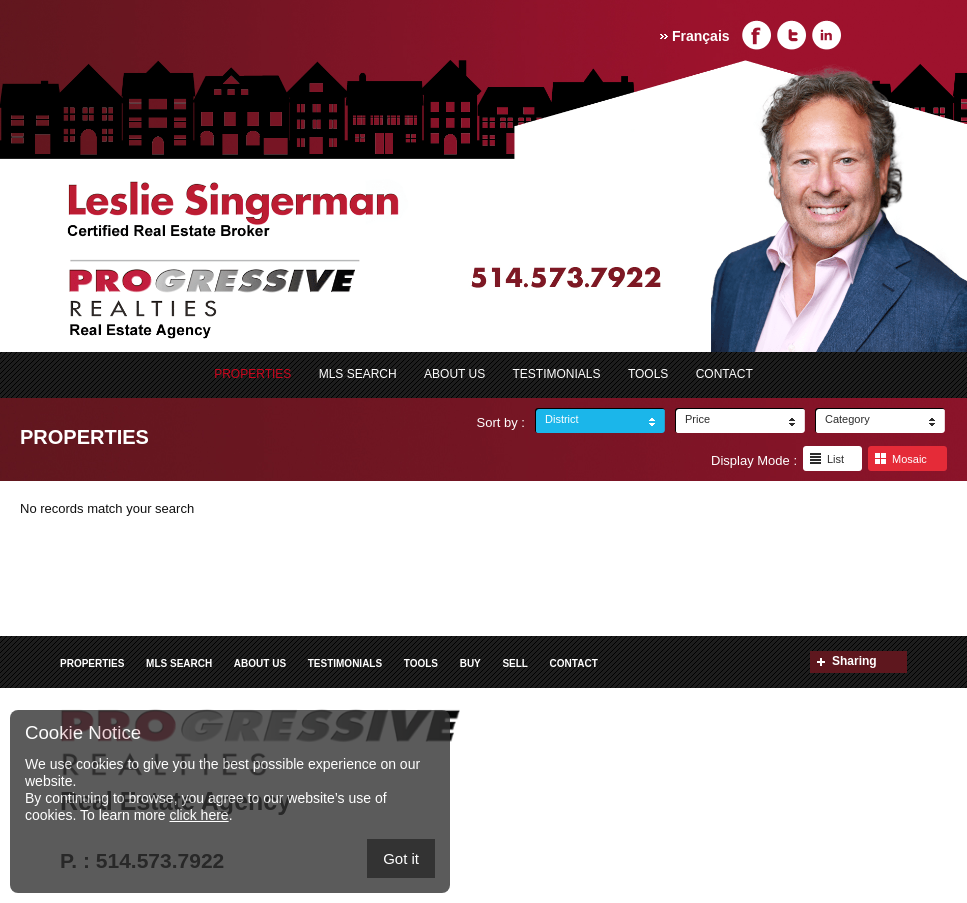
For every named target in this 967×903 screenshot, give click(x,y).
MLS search (358, 374)
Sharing (854, 661)
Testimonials (557, 374)
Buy (470, 663)
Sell (515, 663)
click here (198, 815)
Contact (724, 374)
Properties (252, 374)
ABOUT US (454, 374)
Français (701, 36)
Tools (648, 374)
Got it (401, 858)
